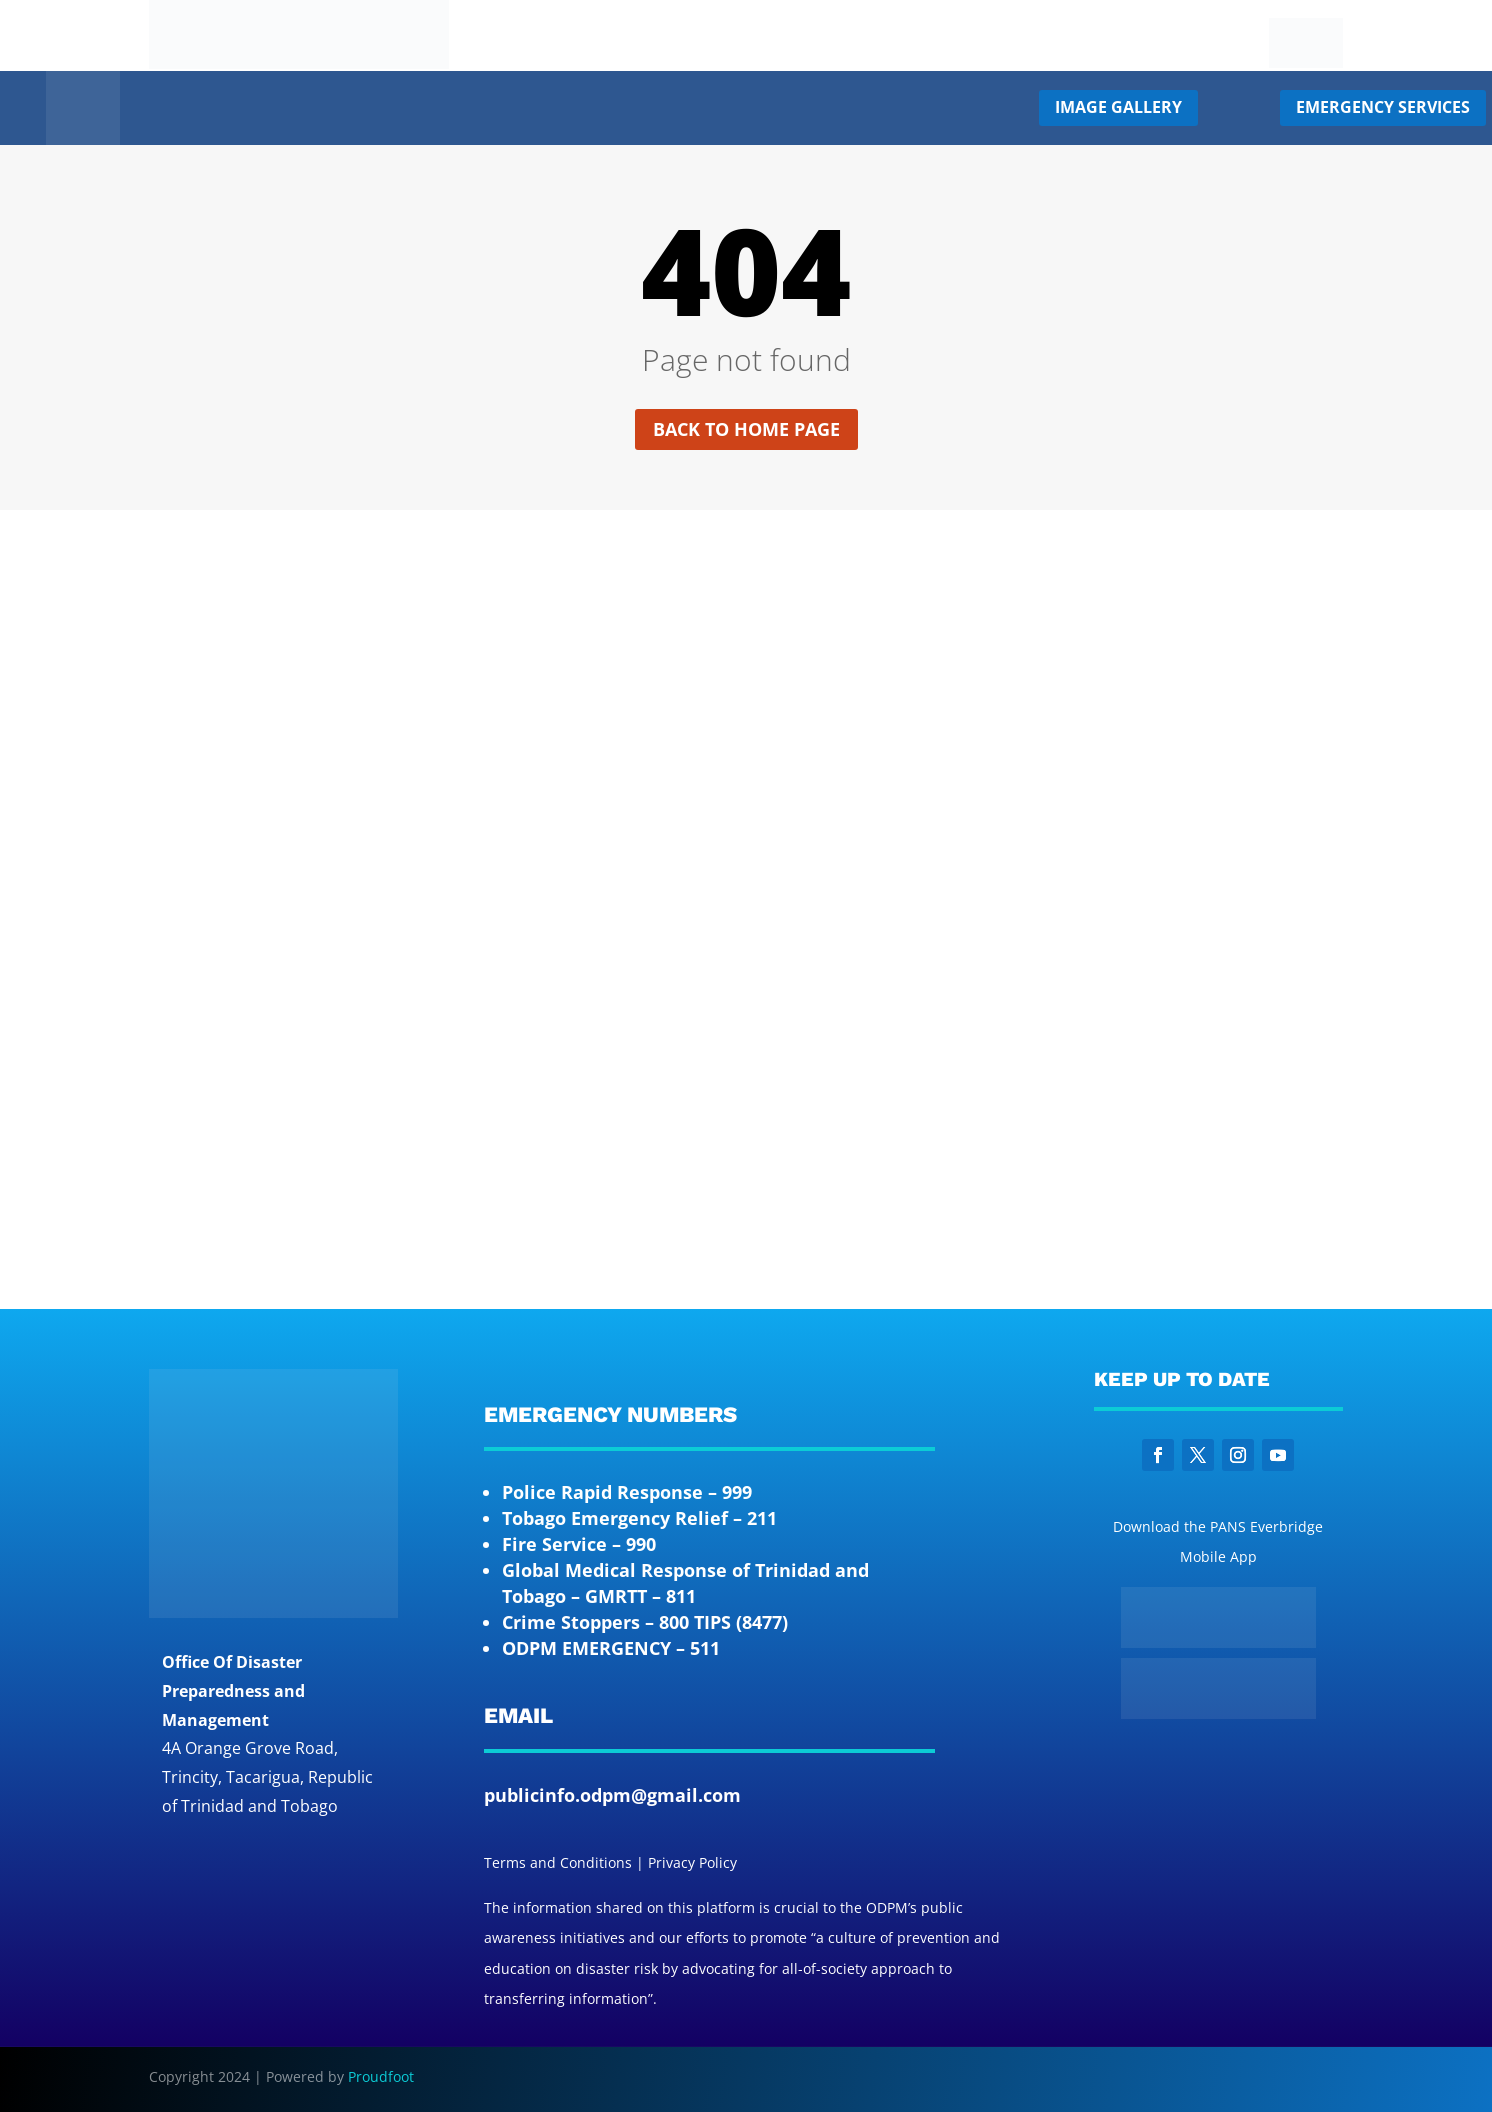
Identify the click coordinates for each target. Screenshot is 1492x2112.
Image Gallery (1118, 107)
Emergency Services (1383, 107)
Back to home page (746, 429)
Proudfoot (381, 2076)
